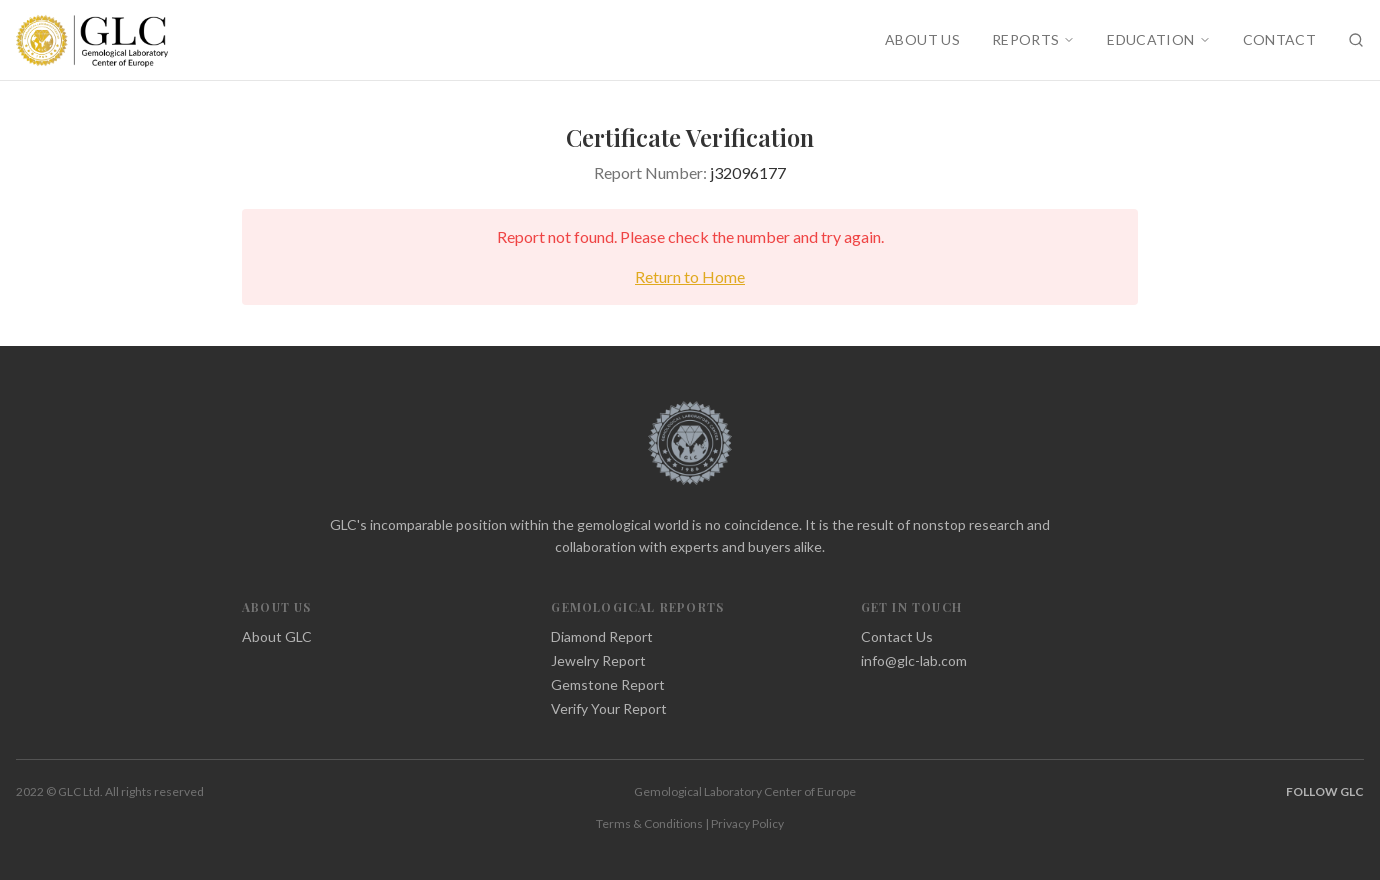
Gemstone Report (608, 684)
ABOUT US (922, 39)
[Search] (1356, 40)
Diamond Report (602, 636)
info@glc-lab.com (914, 660)
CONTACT (1279, 39)
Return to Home (690, 276)
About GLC (277, 636)
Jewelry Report (598, 660)
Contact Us (897, 636)
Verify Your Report (609, 708)
